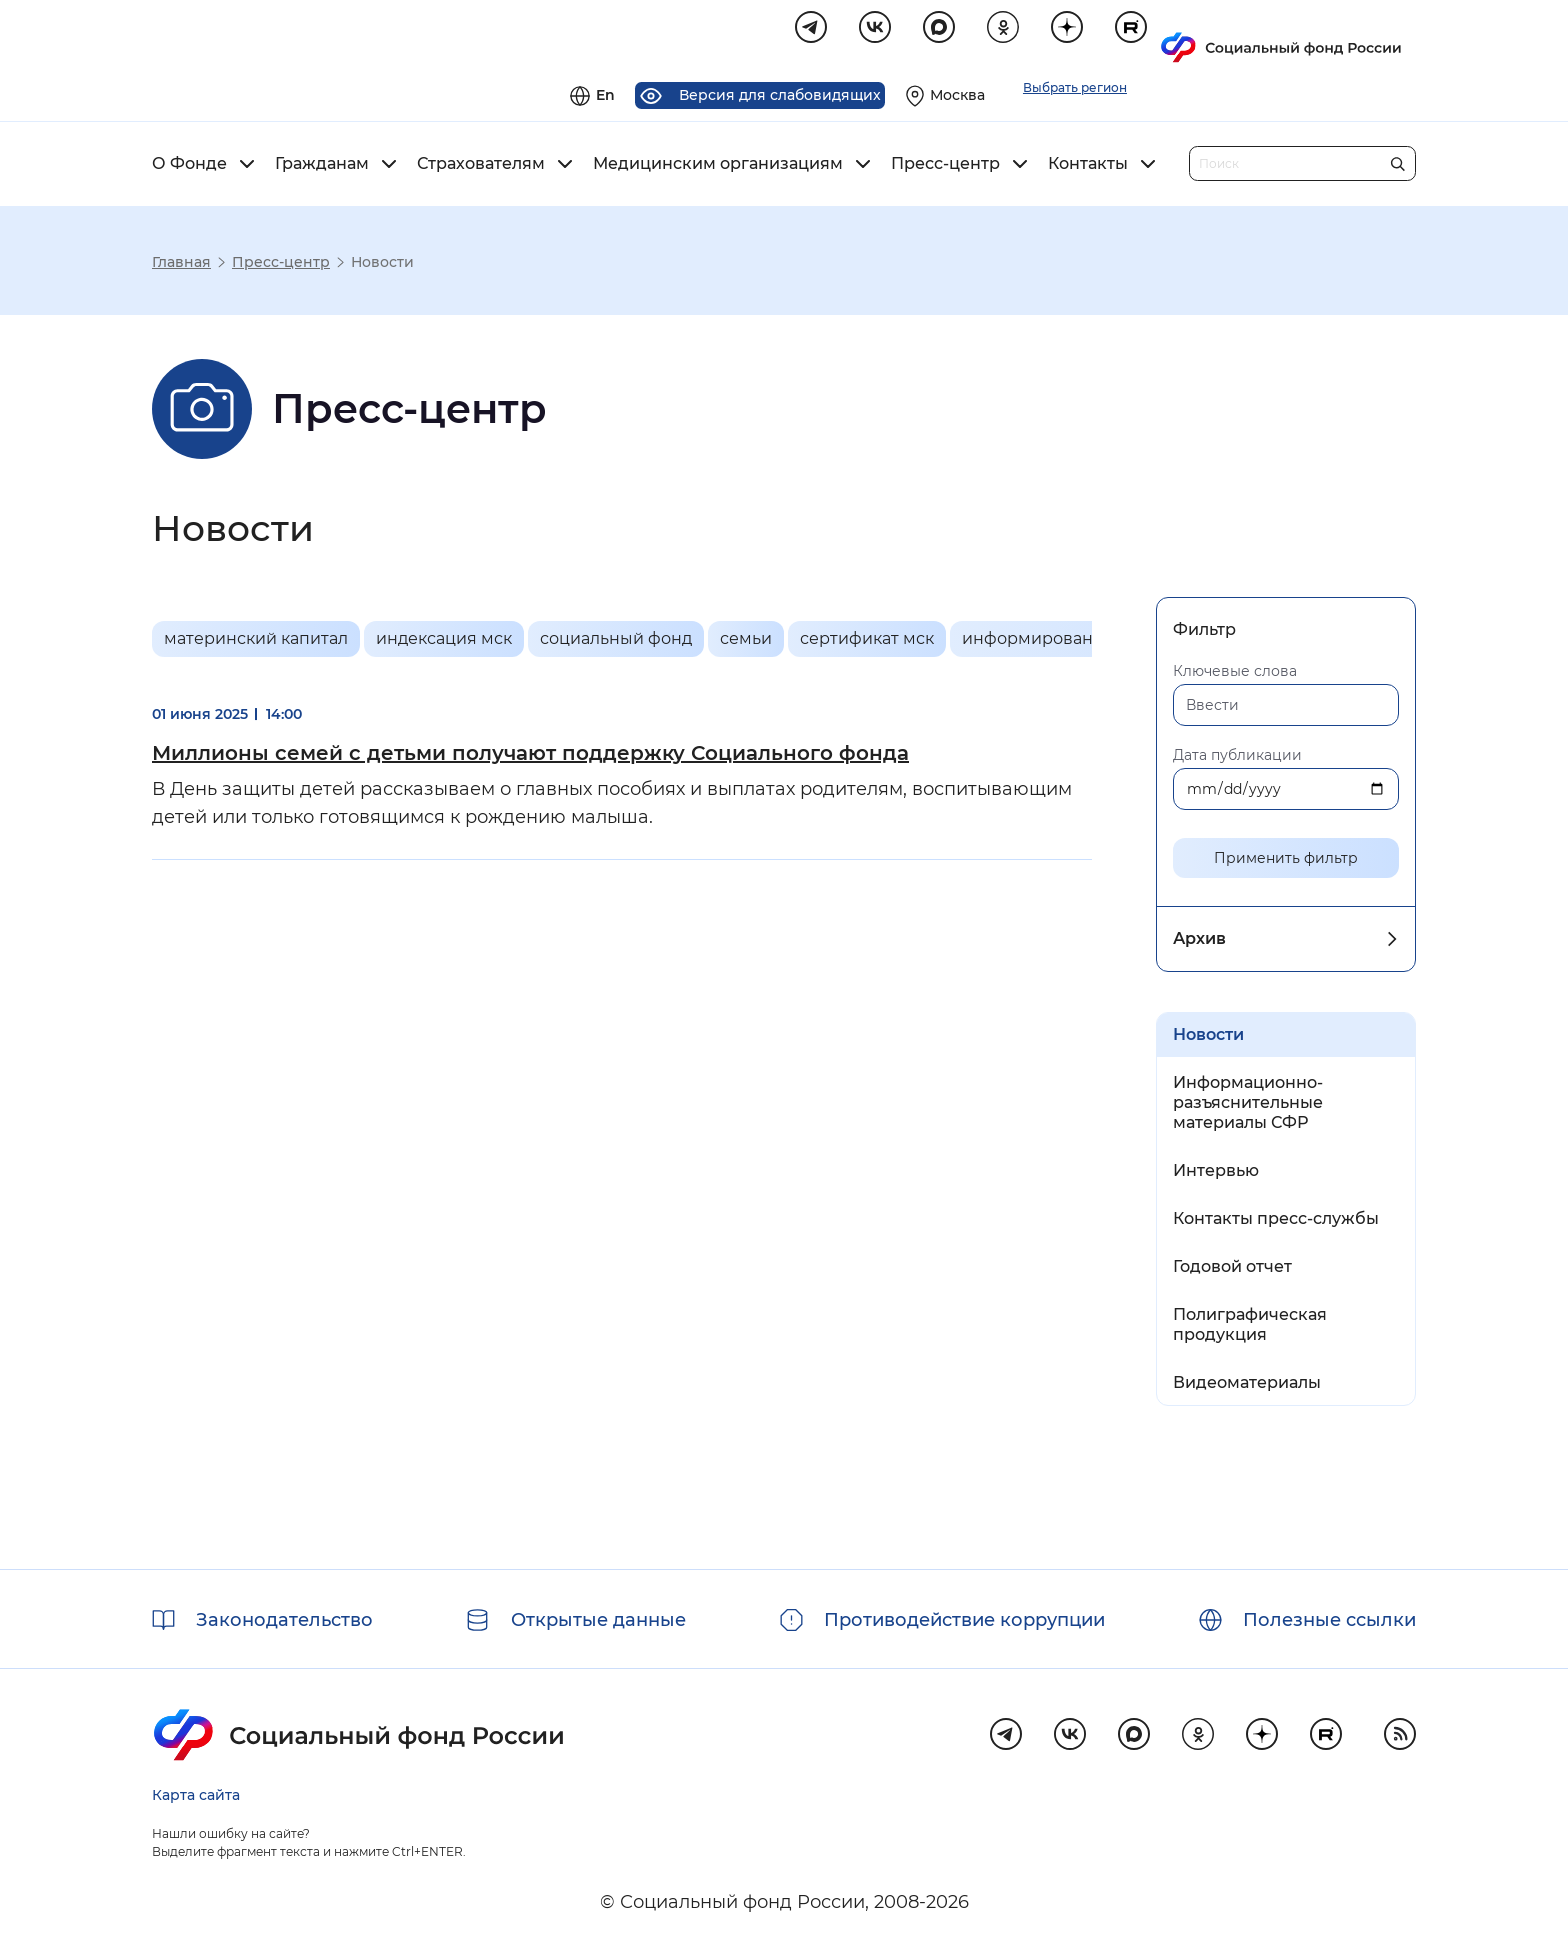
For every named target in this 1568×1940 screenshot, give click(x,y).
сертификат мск (867, 641)
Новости (1208, 1037)
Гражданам (322, 167)
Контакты (1088, 167)
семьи (746, 641)
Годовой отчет (1232, 1269)
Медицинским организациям (718, 167)
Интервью (1216, 1173)
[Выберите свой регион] (1201, 36)
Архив (1199, 941)
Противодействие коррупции (964, 1620)
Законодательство (284, 1620)
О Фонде (189, 167)
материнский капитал (256, 641)
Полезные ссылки (1329, 1620)
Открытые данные (598, 1620)
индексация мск (444, 641)
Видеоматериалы (1247, 1385)
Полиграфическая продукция (1250, 1327)
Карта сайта (196, 1795)
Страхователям (481, 167)
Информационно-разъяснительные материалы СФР (1248, 1105)
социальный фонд (616, 641)
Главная (181, 265)
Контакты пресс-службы (1276, 1221)
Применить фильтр (1286, 861)
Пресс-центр (945, 167)
